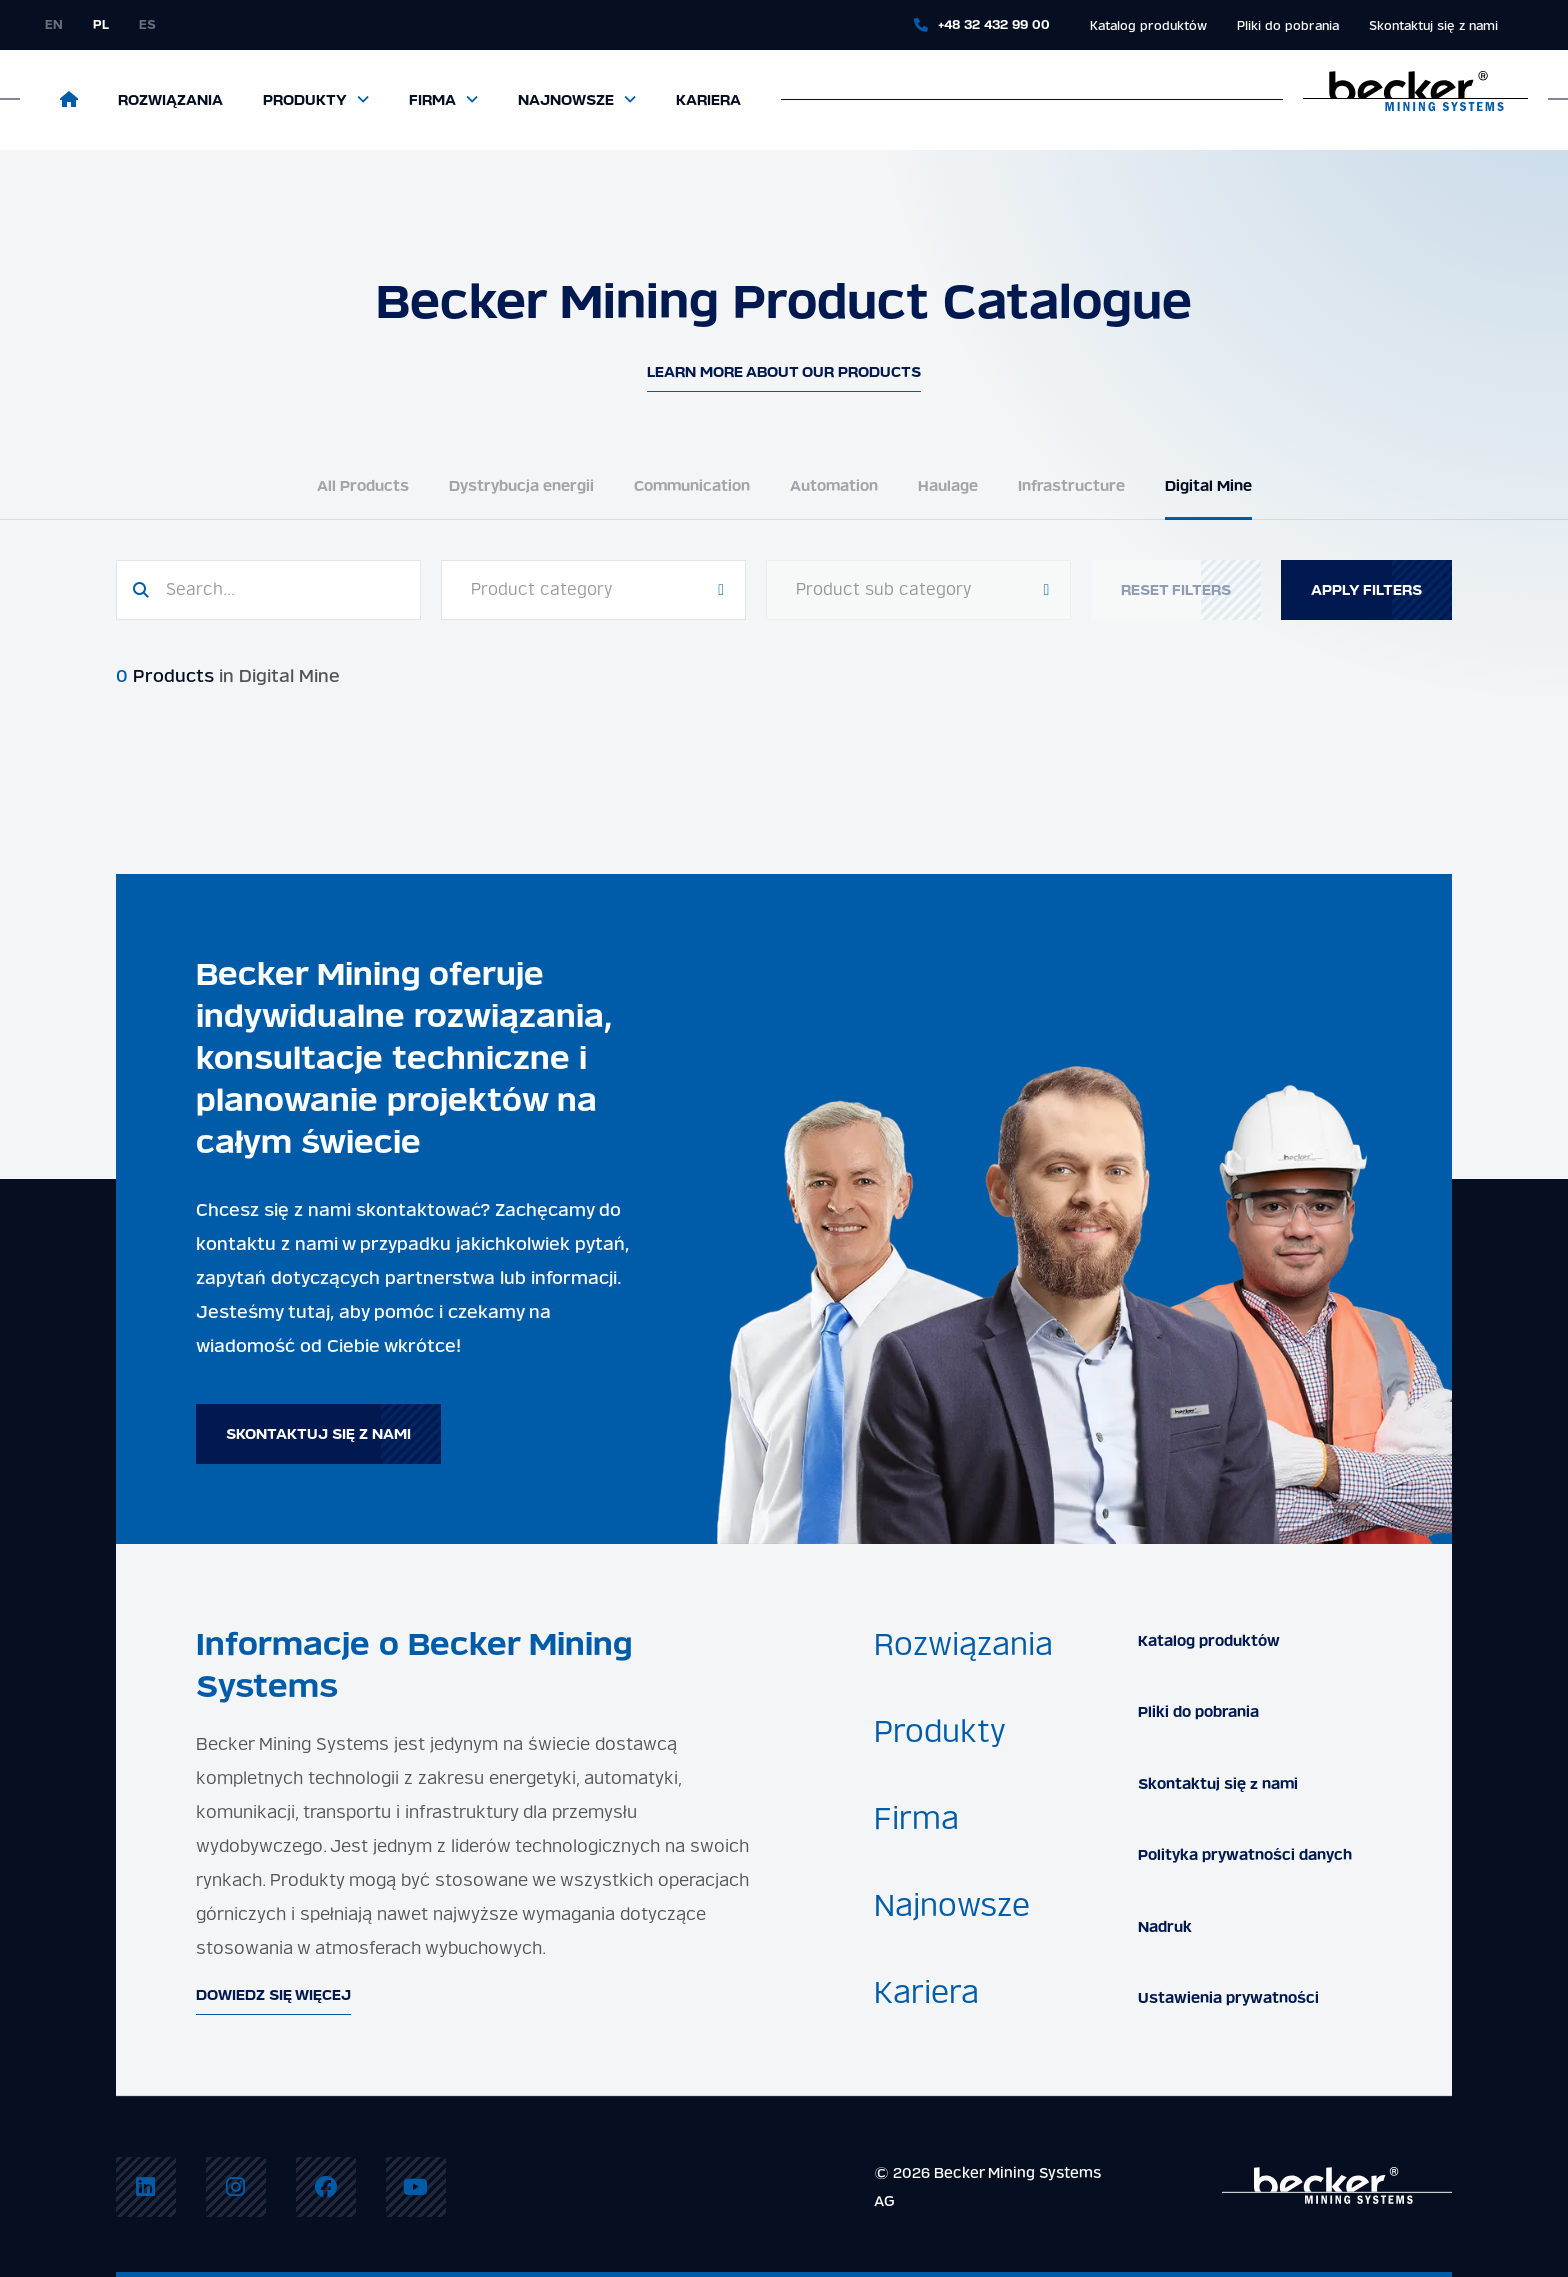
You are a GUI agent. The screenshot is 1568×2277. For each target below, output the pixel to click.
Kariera (708, 100)
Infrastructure (1071, 486)
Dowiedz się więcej (273, 1995)
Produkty (305, 100)
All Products (363, 486)
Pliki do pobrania (1288, 25)
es (147, 24)
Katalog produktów (1148, 25)
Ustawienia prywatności (1228, 1998)
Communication (692, 486)
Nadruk (1165, 1927)
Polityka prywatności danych (1245, 1855)
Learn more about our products (784, 372)
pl (101, 24)
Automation (834, 486)
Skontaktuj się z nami (1433, 25)
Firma (432, 100)
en (54, 24)
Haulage (948, 486)
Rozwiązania (170, 100)
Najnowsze (566, 100)
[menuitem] (146, 2187)
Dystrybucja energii (521, 486)
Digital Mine (1208, 486)
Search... (200, 589)
